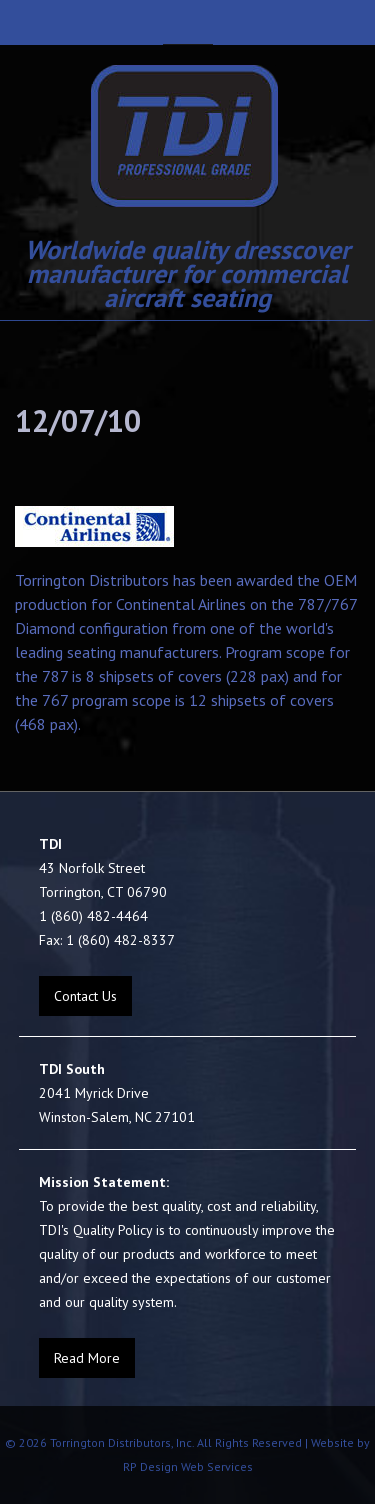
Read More (87, 1358)
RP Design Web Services (188, 1466)
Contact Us (85, 996)
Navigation (188, 22)
